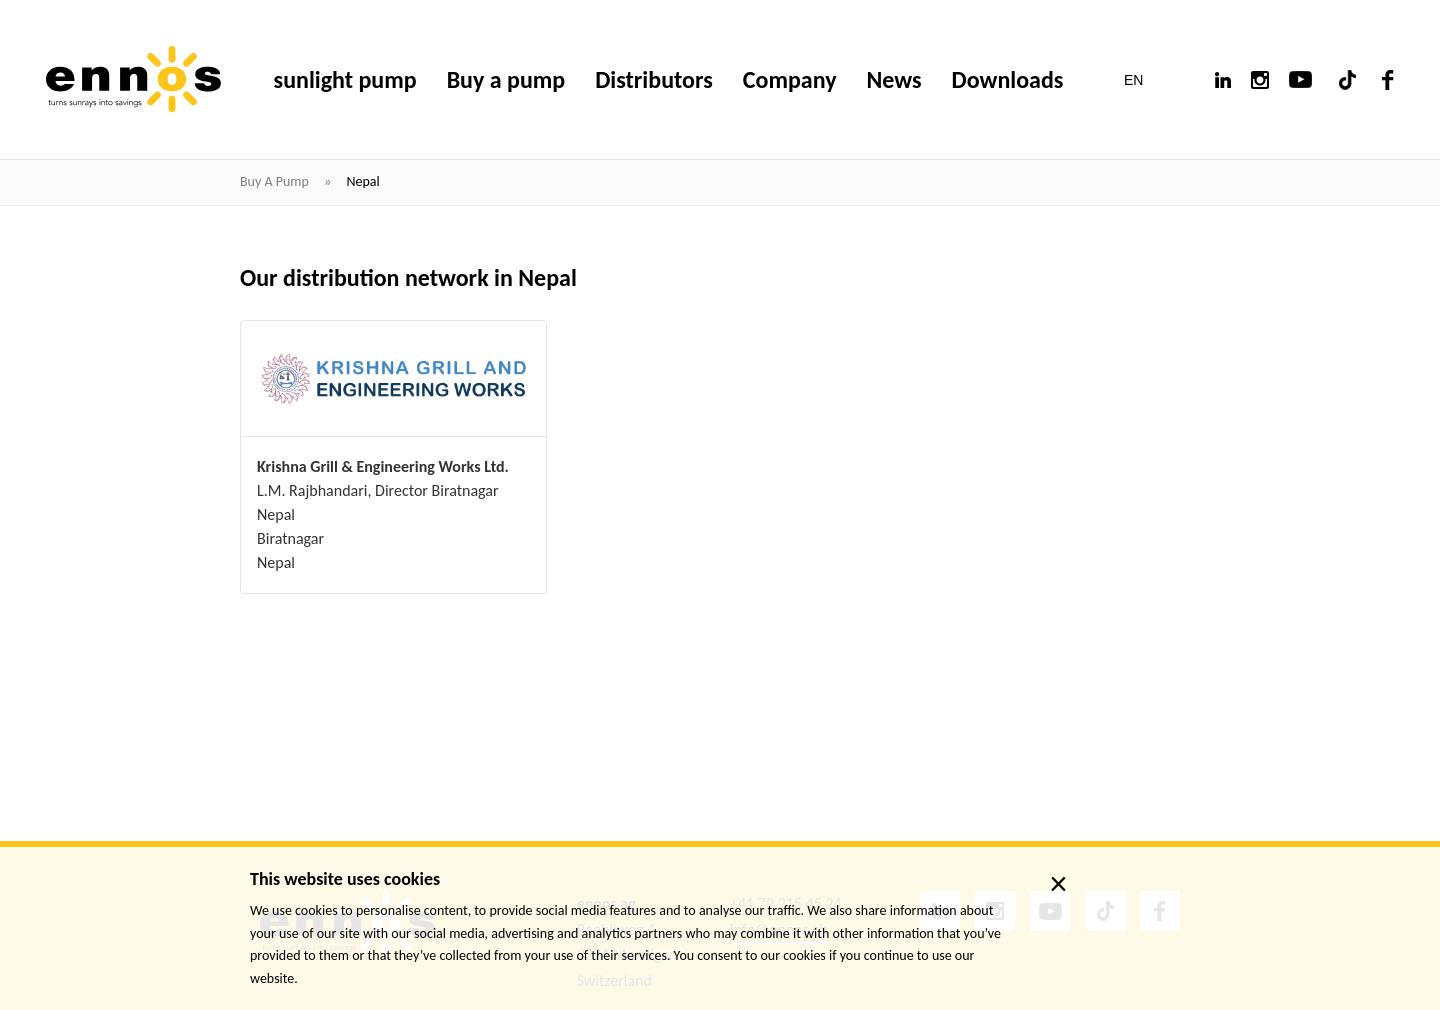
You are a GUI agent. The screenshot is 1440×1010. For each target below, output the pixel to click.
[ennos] (133, 79)
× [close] (1058, 884)
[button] (1146, 80)
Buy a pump (276, 181)
